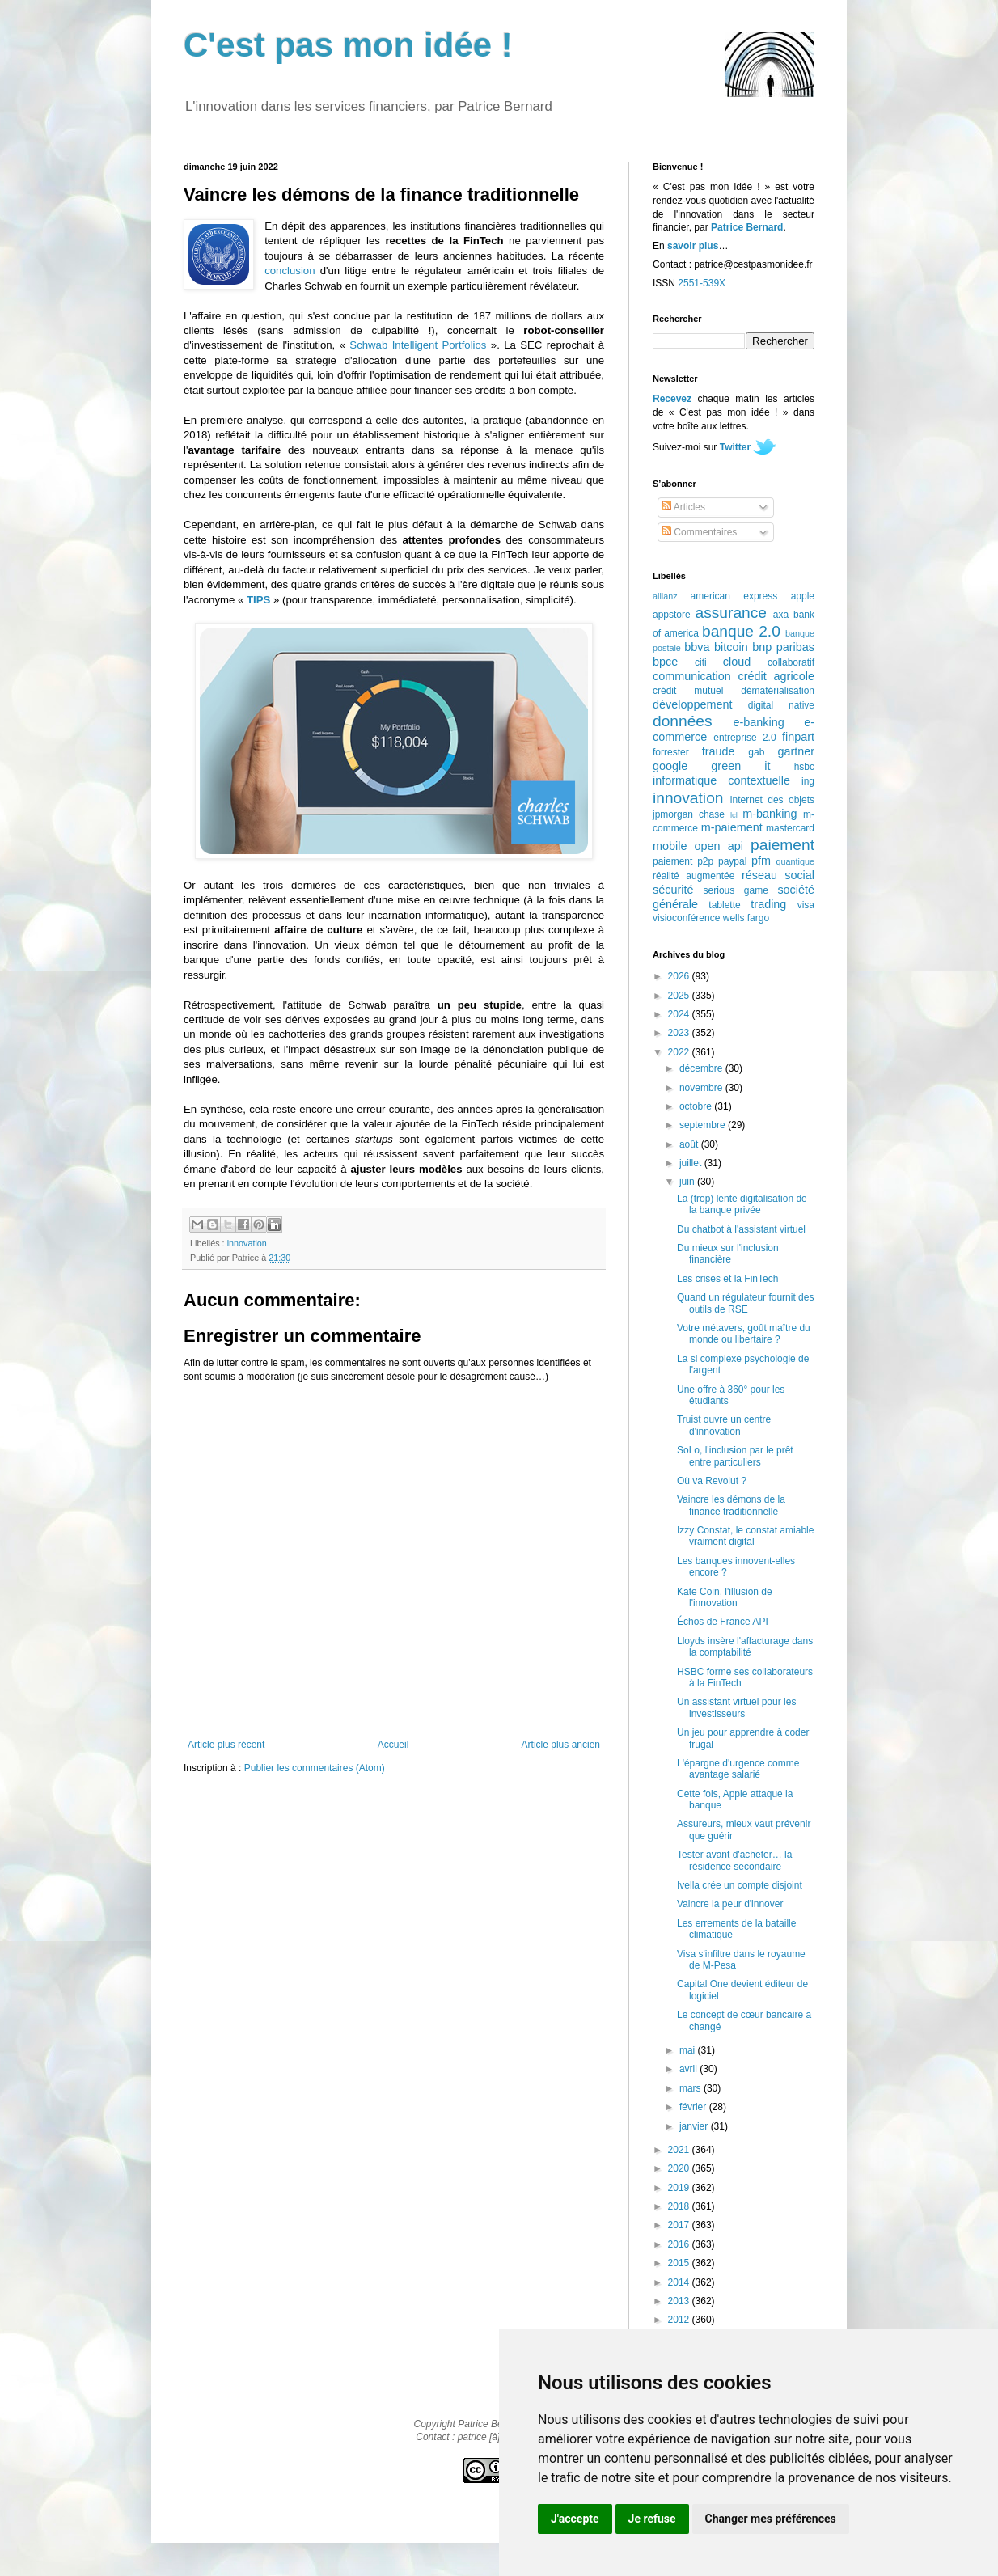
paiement (782, 844)
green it (740, 765)
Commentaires (699, 532)
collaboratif (791, 662)
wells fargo (746, 918)
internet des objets (772, 800)
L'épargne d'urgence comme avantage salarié (738, 1769)
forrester (671, 752)
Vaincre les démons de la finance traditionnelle (731, 1505)
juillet (691, 1163)
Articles (683, 507)
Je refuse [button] (652, 2518)
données (683, 721)
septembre (703, 1125)
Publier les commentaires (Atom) (314, 1768)
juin (688, 1181)
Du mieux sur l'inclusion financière (728, 1253)
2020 (680, 2168)
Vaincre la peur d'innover (730, 1904)
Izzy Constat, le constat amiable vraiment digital (745, 1536)
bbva (696, 647)
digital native (781, 705)
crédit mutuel (688, 690)
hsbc (804, 766)
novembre (702, 1087)
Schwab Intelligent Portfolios (417, 345)
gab (756, 752)
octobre (696, 1106)
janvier (695, 2126)
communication (692, 676)
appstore (672, 614)
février (694, 2107)
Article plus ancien (561, 1744)
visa (805, 905)
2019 (680, 2187)
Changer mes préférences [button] (770, 2518)
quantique (795, 861)
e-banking (758, 722)
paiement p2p (683, 861)
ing (807, 781)
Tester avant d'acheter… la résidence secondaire (734, 1860)
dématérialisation (777, 690)
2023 (680, 1032)
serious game (736, 890)
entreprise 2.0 (744, 737)
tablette (724, 905)
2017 (680, 2225)
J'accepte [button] (575, 2518)
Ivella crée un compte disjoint (739, 1885)
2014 (680, 2282)
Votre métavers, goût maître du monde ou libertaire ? (743, 1333)
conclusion (289, 270)
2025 (680, 995)
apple (802, 596)
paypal (732, 861)
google (670, 765)
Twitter (735, 447)
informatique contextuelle (721, 780)
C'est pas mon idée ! (348, 45)
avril (689, 2069)
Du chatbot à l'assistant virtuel (741, 1229)
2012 (680, 2319)
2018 (680, 2206)
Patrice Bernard (747, 227)
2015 (680, 2263)
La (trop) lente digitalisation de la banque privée (742, 1204)
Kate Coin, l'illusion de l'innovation (724, 1597)
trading (768, 904)
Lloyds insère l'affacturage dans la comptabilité (745, 1646)
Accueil (393, 1744)
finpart (798, 736)
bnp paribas (783, 647)
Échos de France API (722, 1621)
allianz (665, 596)
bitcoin (731, 647)
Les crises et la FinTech (727, 1278)
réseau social (778, 875)
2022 (680, 1052)
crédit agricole (776, 676)
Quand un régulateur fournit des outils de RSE (745, 1303)
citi (701, 662)
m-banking (769, 813)
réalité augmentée (693, 876)
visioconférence (686, 918)
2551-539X (701, 283)
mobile (670, 846)
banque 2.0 (741, 631)
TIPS (258, 600)
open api (719, 846)
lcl (734, 814)
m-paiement (732, 827)
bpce (665, 661)
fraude (718, 751)
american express (734, 596)
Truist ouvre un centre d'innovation (724, 1425)
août (690, 1144)
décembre (702, 1068)
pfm (761, 860)
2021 (680, 2149)
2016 (680, 2244)
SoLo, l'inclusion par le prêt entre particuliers (735, 1456)
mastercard (790, 828)
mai (688, 2050)
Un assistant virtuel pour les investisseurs (736, 1707)
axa (781, 614)
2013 (680, 2301)
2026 (680, 976)
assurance (732, 612)
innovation (247, 1243)
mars (691, 2088)
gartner (795, 751)
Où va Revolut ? (711, 1481)
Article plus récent (226, 1744)
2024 (680, 1014)
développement (692, 704)
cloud (737, 661)
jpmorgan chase (689, 814)
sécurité (673, 889)
